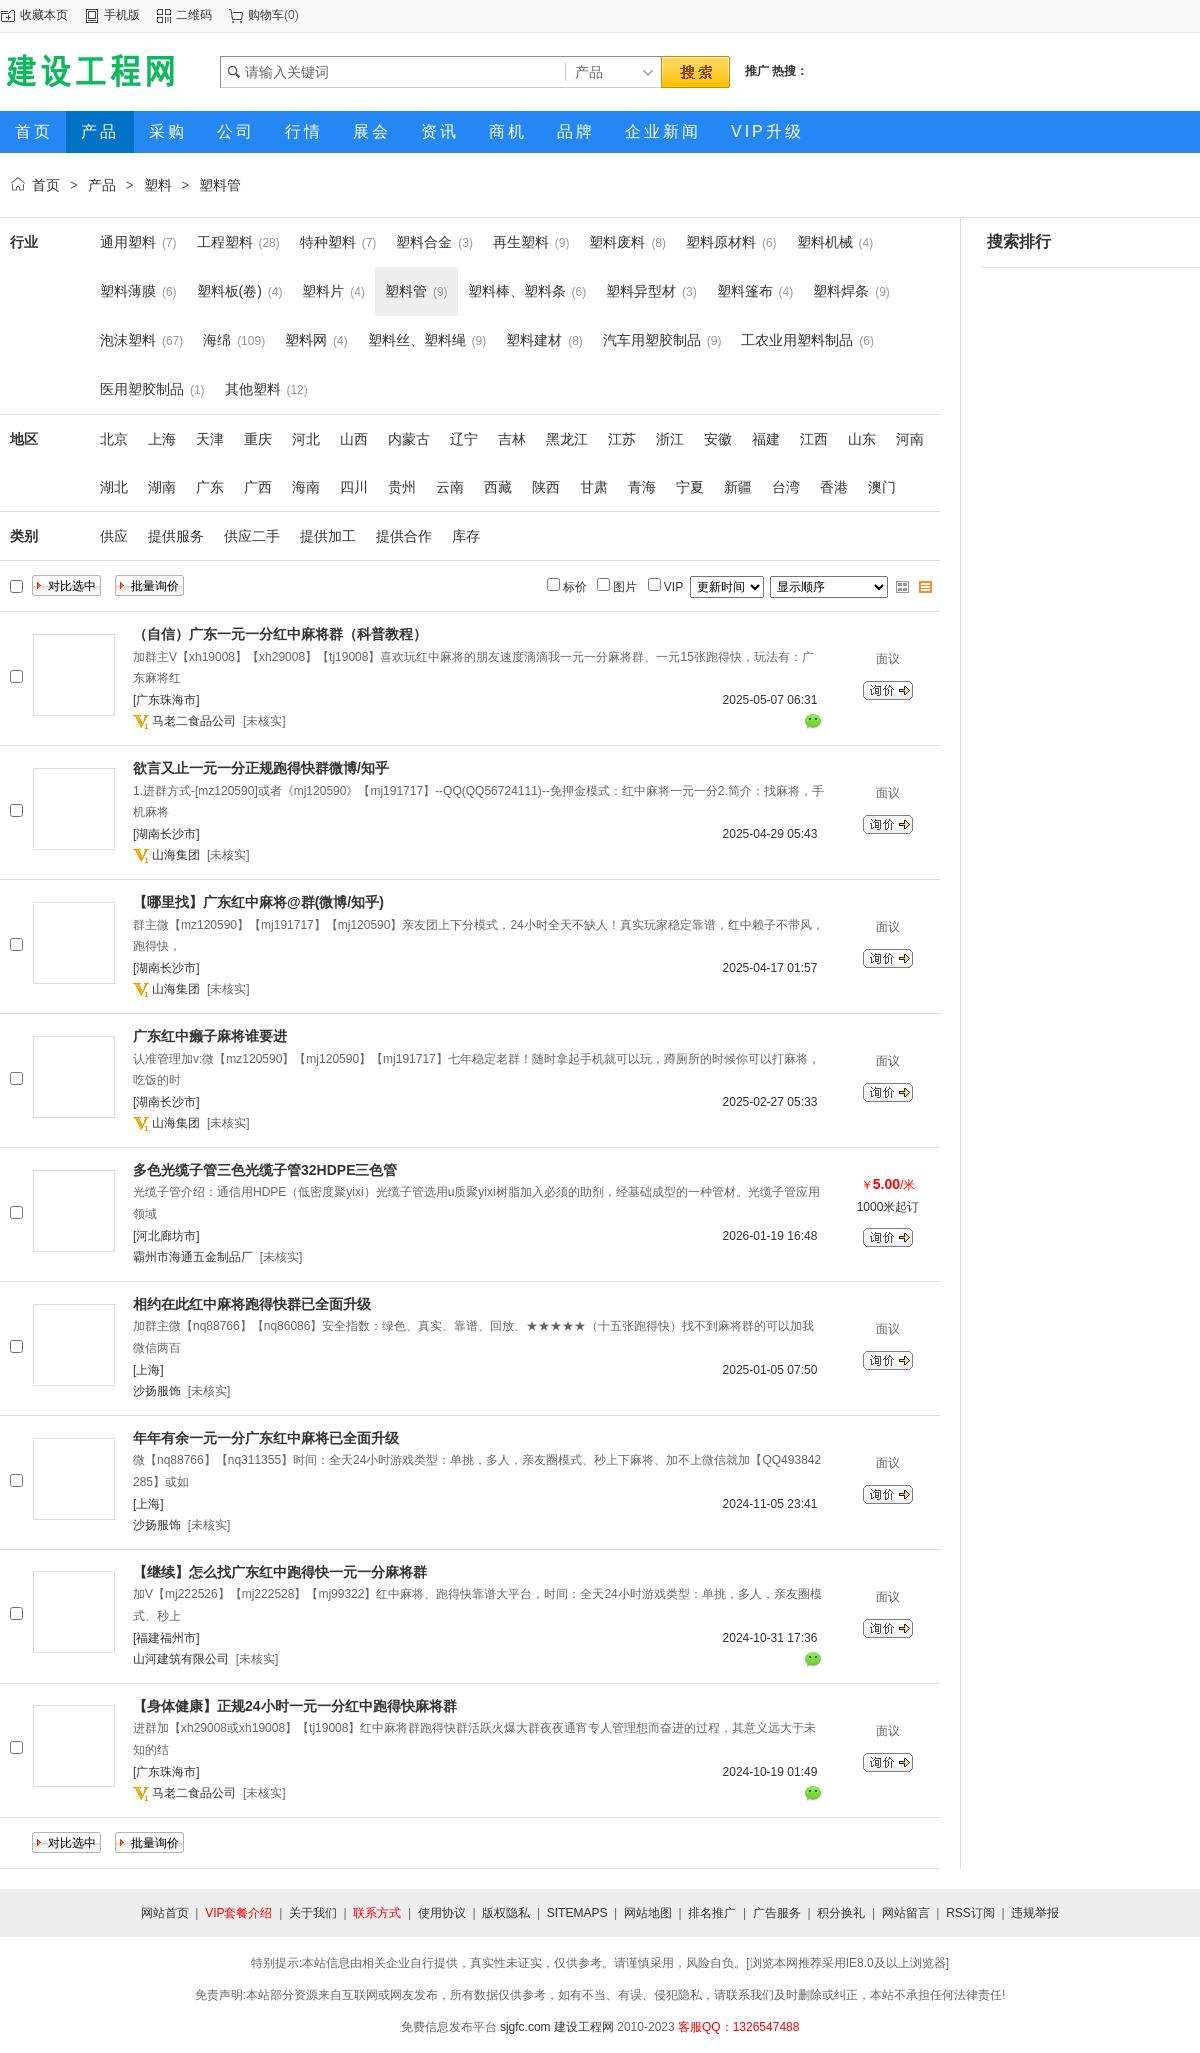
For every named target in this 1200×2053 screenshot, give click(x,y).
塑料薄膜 (128, 291)
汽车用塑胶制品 (652, 340)
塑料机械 (825, 242)
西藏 (498, 487)
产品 (102, 185)
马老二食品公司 (194, 721)
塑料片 (323, 291)
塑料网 (306, 340)
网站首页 (165, 1913)
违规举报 (1035, 1913)
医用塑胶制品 (142, 389)
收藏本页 (44, 15)
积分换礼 (841, 1913)
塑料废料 (617, 242)
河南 (910, 439)
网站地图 (648, 1913)
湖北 (114, 487)
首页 (46, 185)
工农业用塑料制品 (797, 340)
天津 (210, 439)
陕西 (546, 487)
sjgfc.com (525, 2027)
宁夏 (690, 487)
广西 (258, 487)
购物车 (266, 15)
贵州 (402, 487)
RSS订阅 (970, 1913)
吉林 (512, 439)
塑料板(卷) (229, 291)
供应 (114, 536)
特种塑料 (328, 242)
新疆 (738, 487)
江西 (814, 439)
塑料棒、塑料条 (517, 291)
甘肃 (594, 487)
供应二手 (252, 536)
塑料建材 (534, 340)
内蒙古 (409, 439)
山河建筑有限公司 (181, 1659)
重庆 (258, 439)
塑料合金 (424, 242)
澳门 (882, 487)
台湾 (786, 487)
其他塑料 (253, 389)
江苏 (622, 439)
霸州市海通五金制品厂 (193, 1257)
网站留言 (906, 1913)
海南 (306, 487)
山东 (862, 439)
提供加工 (328, 536)
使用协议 (442, 1913)
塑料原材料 (721, 242)
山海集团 (176, 855)
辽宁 (464, 439)
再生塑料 (521, 242)
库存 (466, 536)
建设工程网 (584, 2027)
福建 (766, 439)
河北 (306, 439)
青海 (642, 487)
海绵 (217, 340)
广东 (210, 487)
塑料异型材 (641, 291)
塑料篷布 (745, 291)
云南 (450, 487)
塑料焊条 (841, 291)
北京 (114, 439)
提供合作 (404, 536)
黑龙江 (567, 439)
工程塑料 (225, 242)
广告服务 (777, 1913)
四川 (354, 487)
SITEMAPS (577, 1913)
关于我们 (313, 1913)
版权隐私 (506, 1913)
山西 (354, 439)
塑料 (158, 185)
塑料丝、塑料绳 (417, 340)
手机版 (122, 15)
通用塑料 (128, 242)
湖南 (162, 487)
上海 (162, 439)
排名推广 (712, 1913)
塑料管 (220, 185)
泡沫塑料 (128, 340)
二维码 (194, 15)
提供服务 (176, 536)
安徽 (718, 439)
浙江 (670, 439)
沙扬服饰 (157, 1391)
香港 (834, 487)
